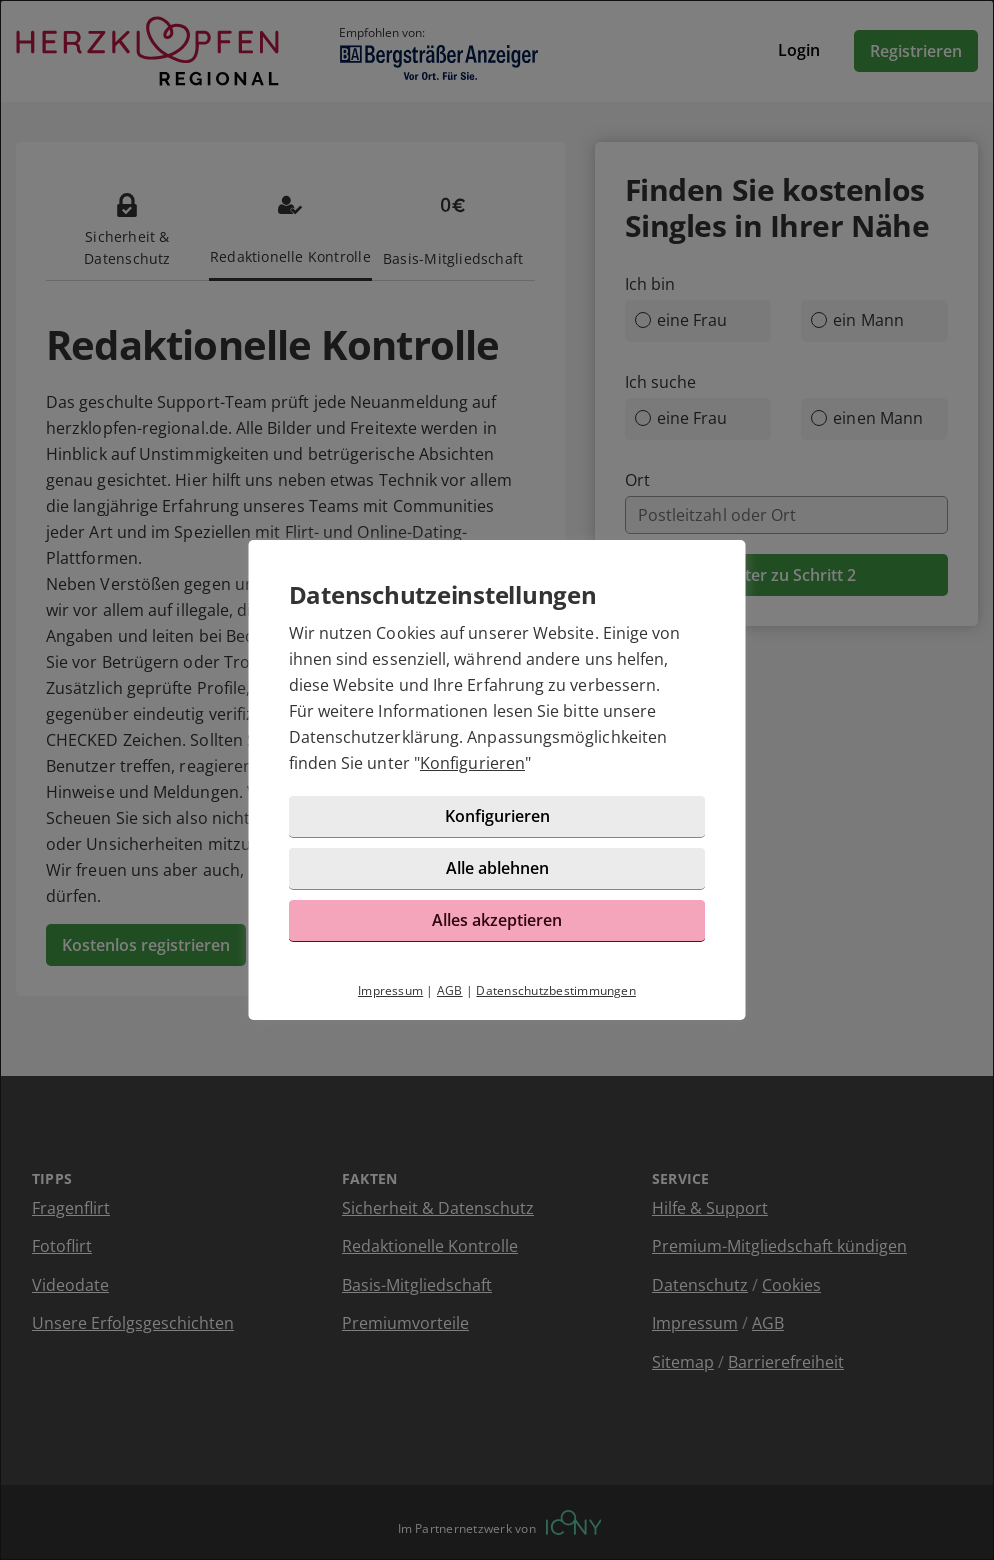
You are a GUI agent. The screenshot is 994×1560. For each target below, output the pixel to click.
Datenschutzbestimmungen (556, 990)
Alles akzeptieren (497, 920)
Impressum (390, 990)
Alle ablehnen (497, 868)
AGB (450, 990)
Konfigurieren (472, 763)
